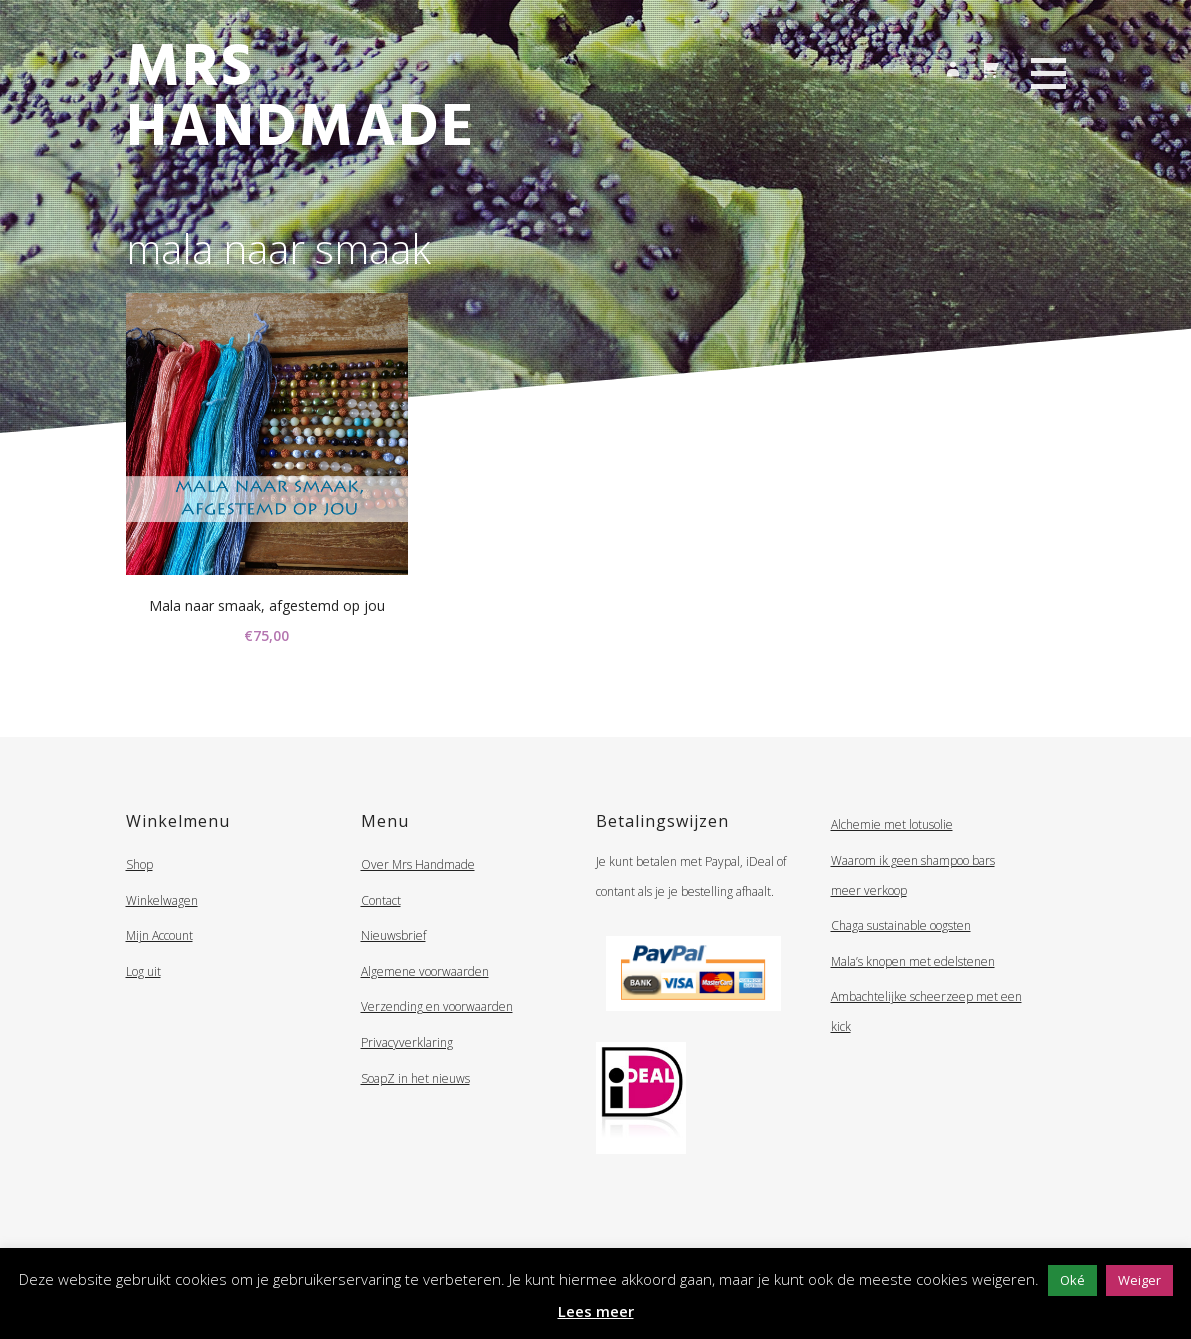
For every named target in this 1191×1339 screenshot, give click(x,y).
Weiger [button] (1139, 1280)
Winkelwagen (162, 900)
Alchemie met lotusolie (892, 824)
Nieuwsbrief (393, 935)
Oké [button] (1072, 1280)
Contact (381, 900)
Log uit (143, 971)
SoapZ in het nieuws (415, 1078)
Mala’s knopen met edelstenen (913, 961)
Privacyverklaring (407, 1042)
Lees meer (596, 1311)
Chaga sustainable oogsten (901, 925)
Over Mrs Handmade (418, 864)
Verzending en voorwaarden (437, 1006)
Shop (139, 864)
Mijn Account (159, 935)
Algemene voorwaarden (425, 971)
